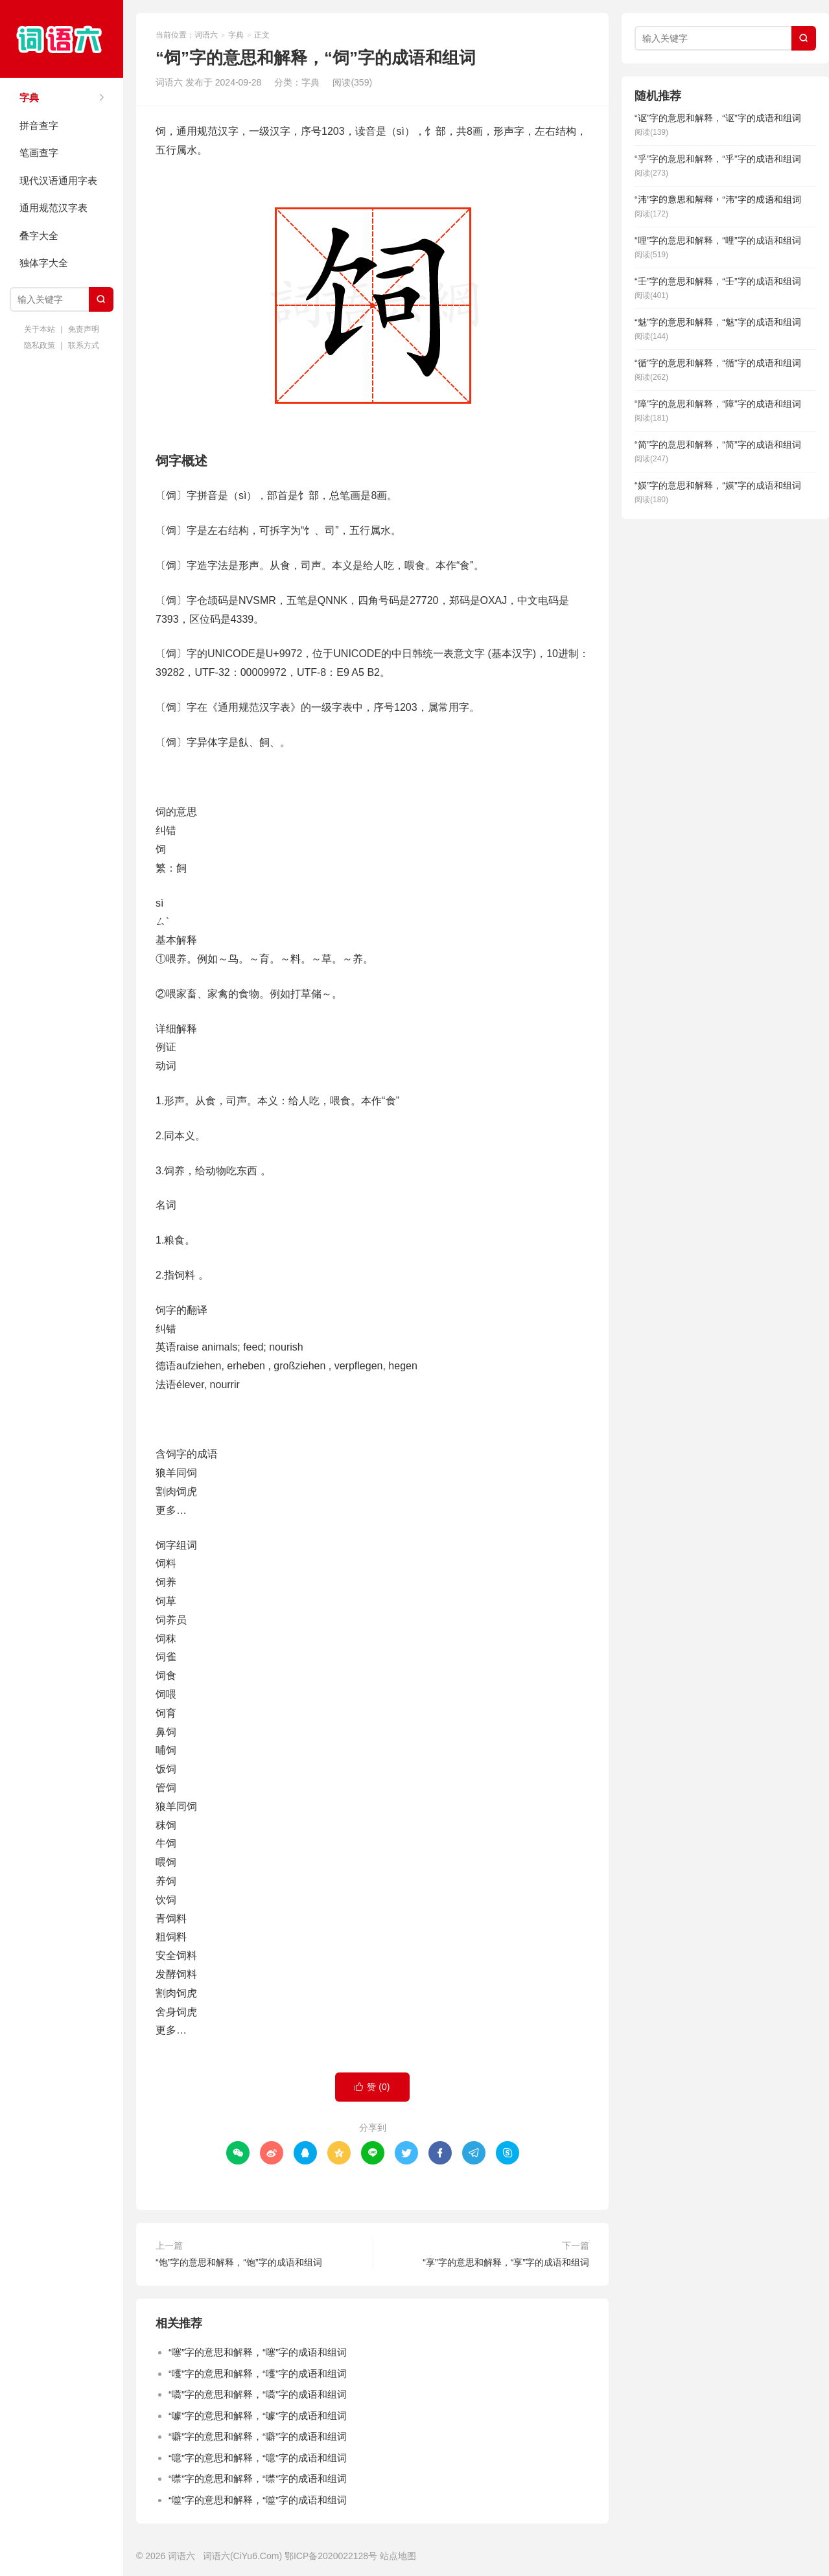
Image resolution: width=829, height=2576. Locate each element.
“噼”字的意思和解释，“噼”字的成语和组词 (258, 2436)
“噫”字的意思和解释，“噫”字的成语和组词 (258, 2457)
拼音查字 (38, 125)
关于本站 (39, 329)
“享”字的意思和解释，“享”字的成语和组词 (506, 2262)
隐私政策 (39, 345)
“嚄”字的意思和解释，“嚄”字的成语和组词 (258, 2373)
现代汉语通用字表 (58, 180)
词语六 (61, 39)
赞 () (372, 2087)
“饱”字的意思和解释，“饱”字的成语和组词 (239, 2262)
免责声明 (83, 329)
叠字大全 (38, 235)
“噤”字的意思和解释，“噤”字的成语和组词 (258, 2478)
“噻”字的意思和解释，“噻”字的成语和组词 (258, 2352)
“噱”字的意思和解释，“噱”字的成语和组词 (258, 2415)
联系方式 (83, 345)
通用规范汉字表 (53, 207)
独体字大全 (43, 262)
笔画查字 (38, 152)
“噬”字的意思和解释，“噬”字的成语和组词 (258, 2499)
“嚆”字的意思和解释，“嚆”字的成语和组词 (258, 2394)
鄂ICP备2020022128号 (331, 2556)
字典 (29, 97)
